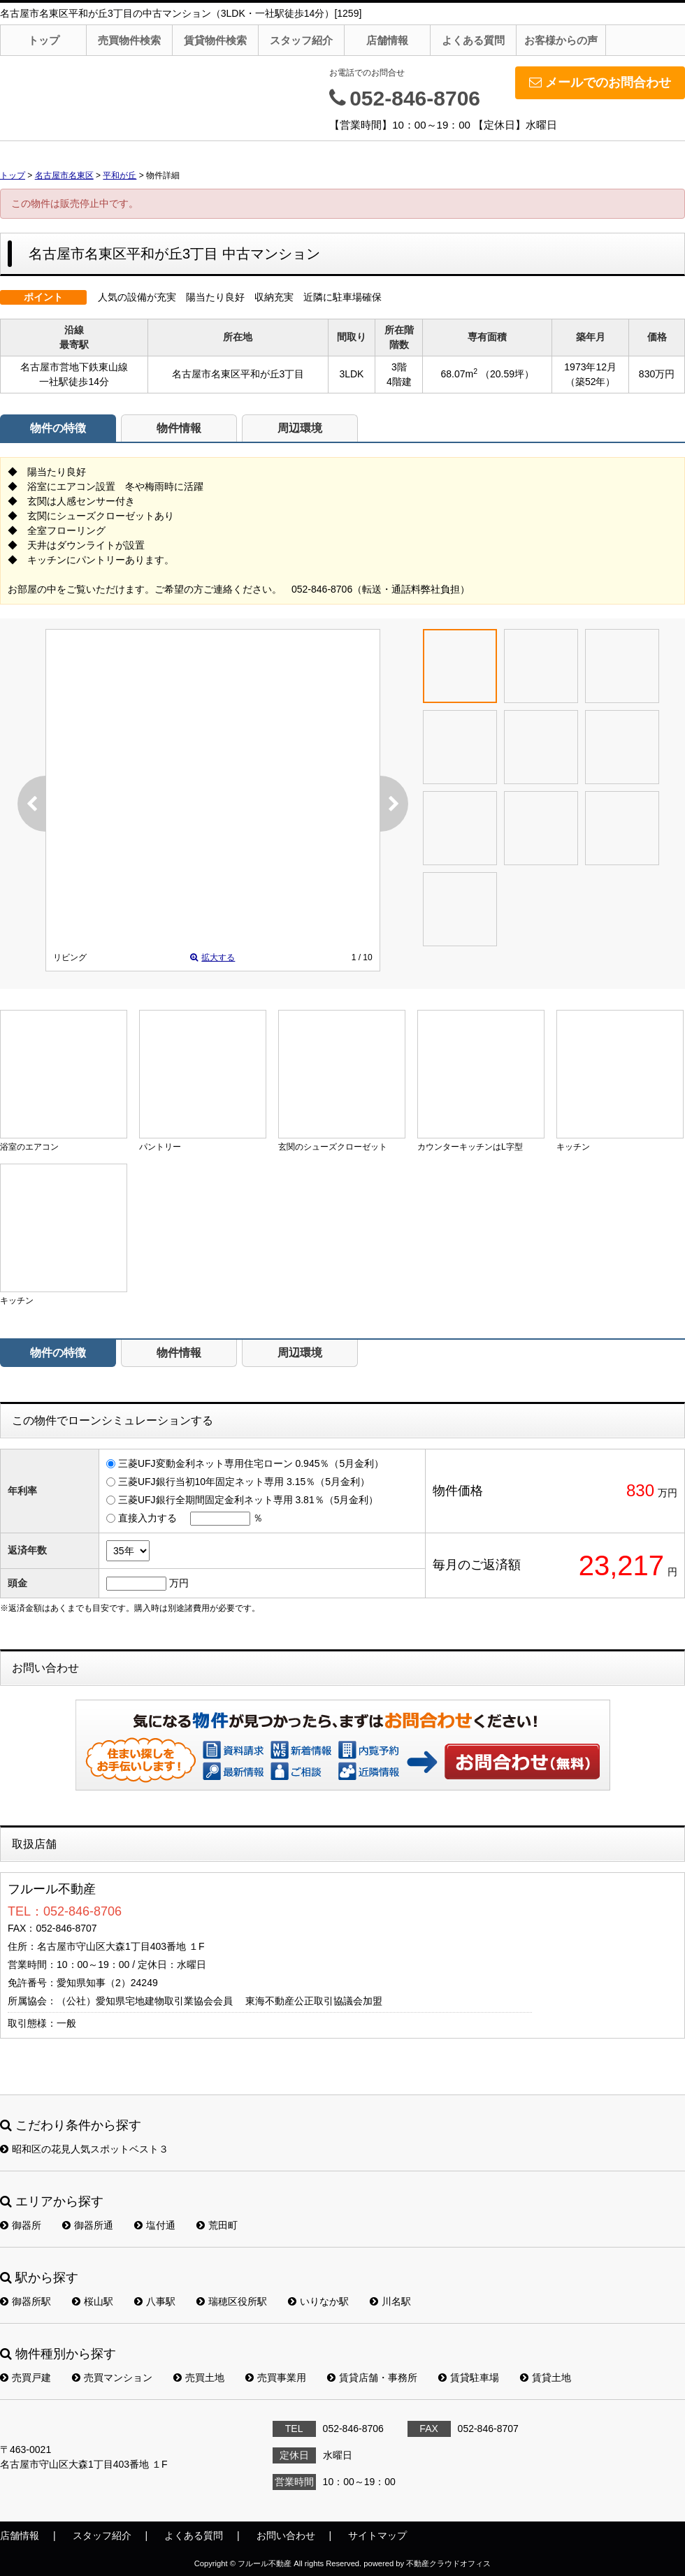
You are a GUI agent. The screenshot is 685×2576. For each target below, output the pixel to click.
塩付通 (154, 2225)
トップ (43, 40)
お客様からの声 (561, 40)
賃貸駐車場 (468, 2377)
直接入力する (147, 1518)
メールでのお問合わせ (600, 82)
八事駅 (154, 2301)
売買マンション (112, 2377)
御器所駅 (25, 2301)
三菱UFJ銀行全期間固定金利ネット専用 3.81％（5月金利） (248, 1499)
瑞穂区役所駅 (231, 2301)
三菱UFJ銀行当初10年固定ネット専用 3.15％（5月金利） (244, 1481)
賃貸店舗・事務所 (372, 2377)
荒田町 (217, 2225)
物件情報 (179, 428)
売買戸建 (25, 2377)
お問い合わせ (523, 1761)
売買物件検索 (129, 40)
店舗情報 (387, 40)
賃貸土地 (545, 2377)
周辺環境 (299, 428)
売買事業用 (275, 2377)
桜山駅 (92, 2301)
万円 (179, 1583)
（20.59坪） (507, 373)
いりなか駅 (318, 2301)
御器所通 (87, 2225)
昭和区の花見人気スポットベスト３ (84, 2149)
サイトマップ (377, 2535)
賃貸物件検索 (215, 40)
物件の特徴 (58, 428)
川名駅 (390, 2301)
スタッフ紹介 (301, 40)
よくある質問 (473, 40)
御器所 (20, 2225)
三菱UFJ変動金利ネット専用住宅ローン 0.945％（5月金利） (251, 1463)
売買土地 (198, 2377)
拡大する (212, 957)
